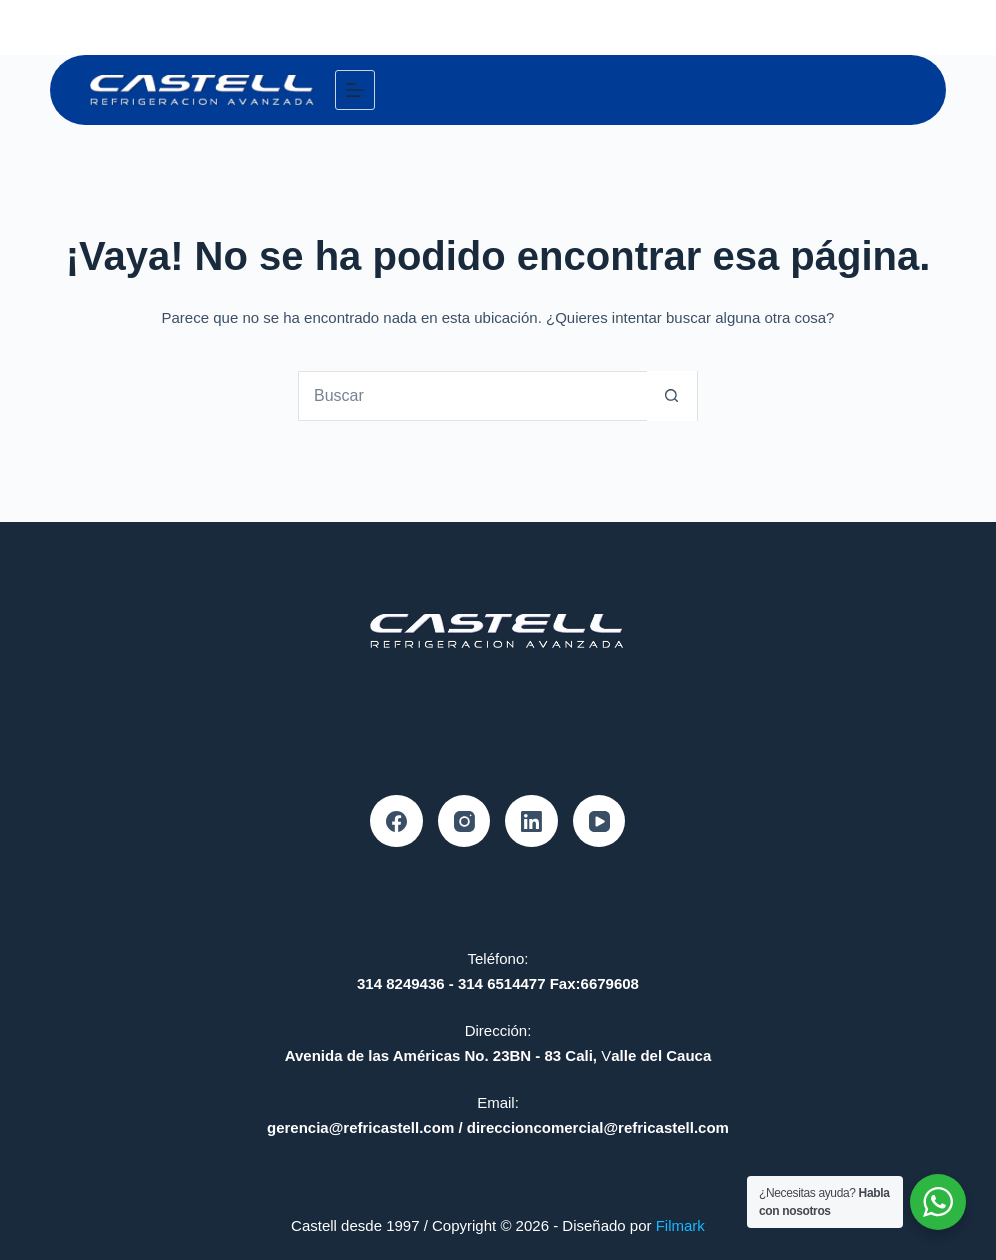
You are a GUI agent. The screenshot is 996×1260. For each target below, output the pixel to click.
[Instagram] (464, 821)
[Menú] (355, 90)
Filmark (680, 1225)
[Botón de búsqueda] (672, 396)
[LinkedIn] (531, 821)
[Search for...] (473, 396)
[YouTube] (599, 821)
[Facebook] (396, 821)
